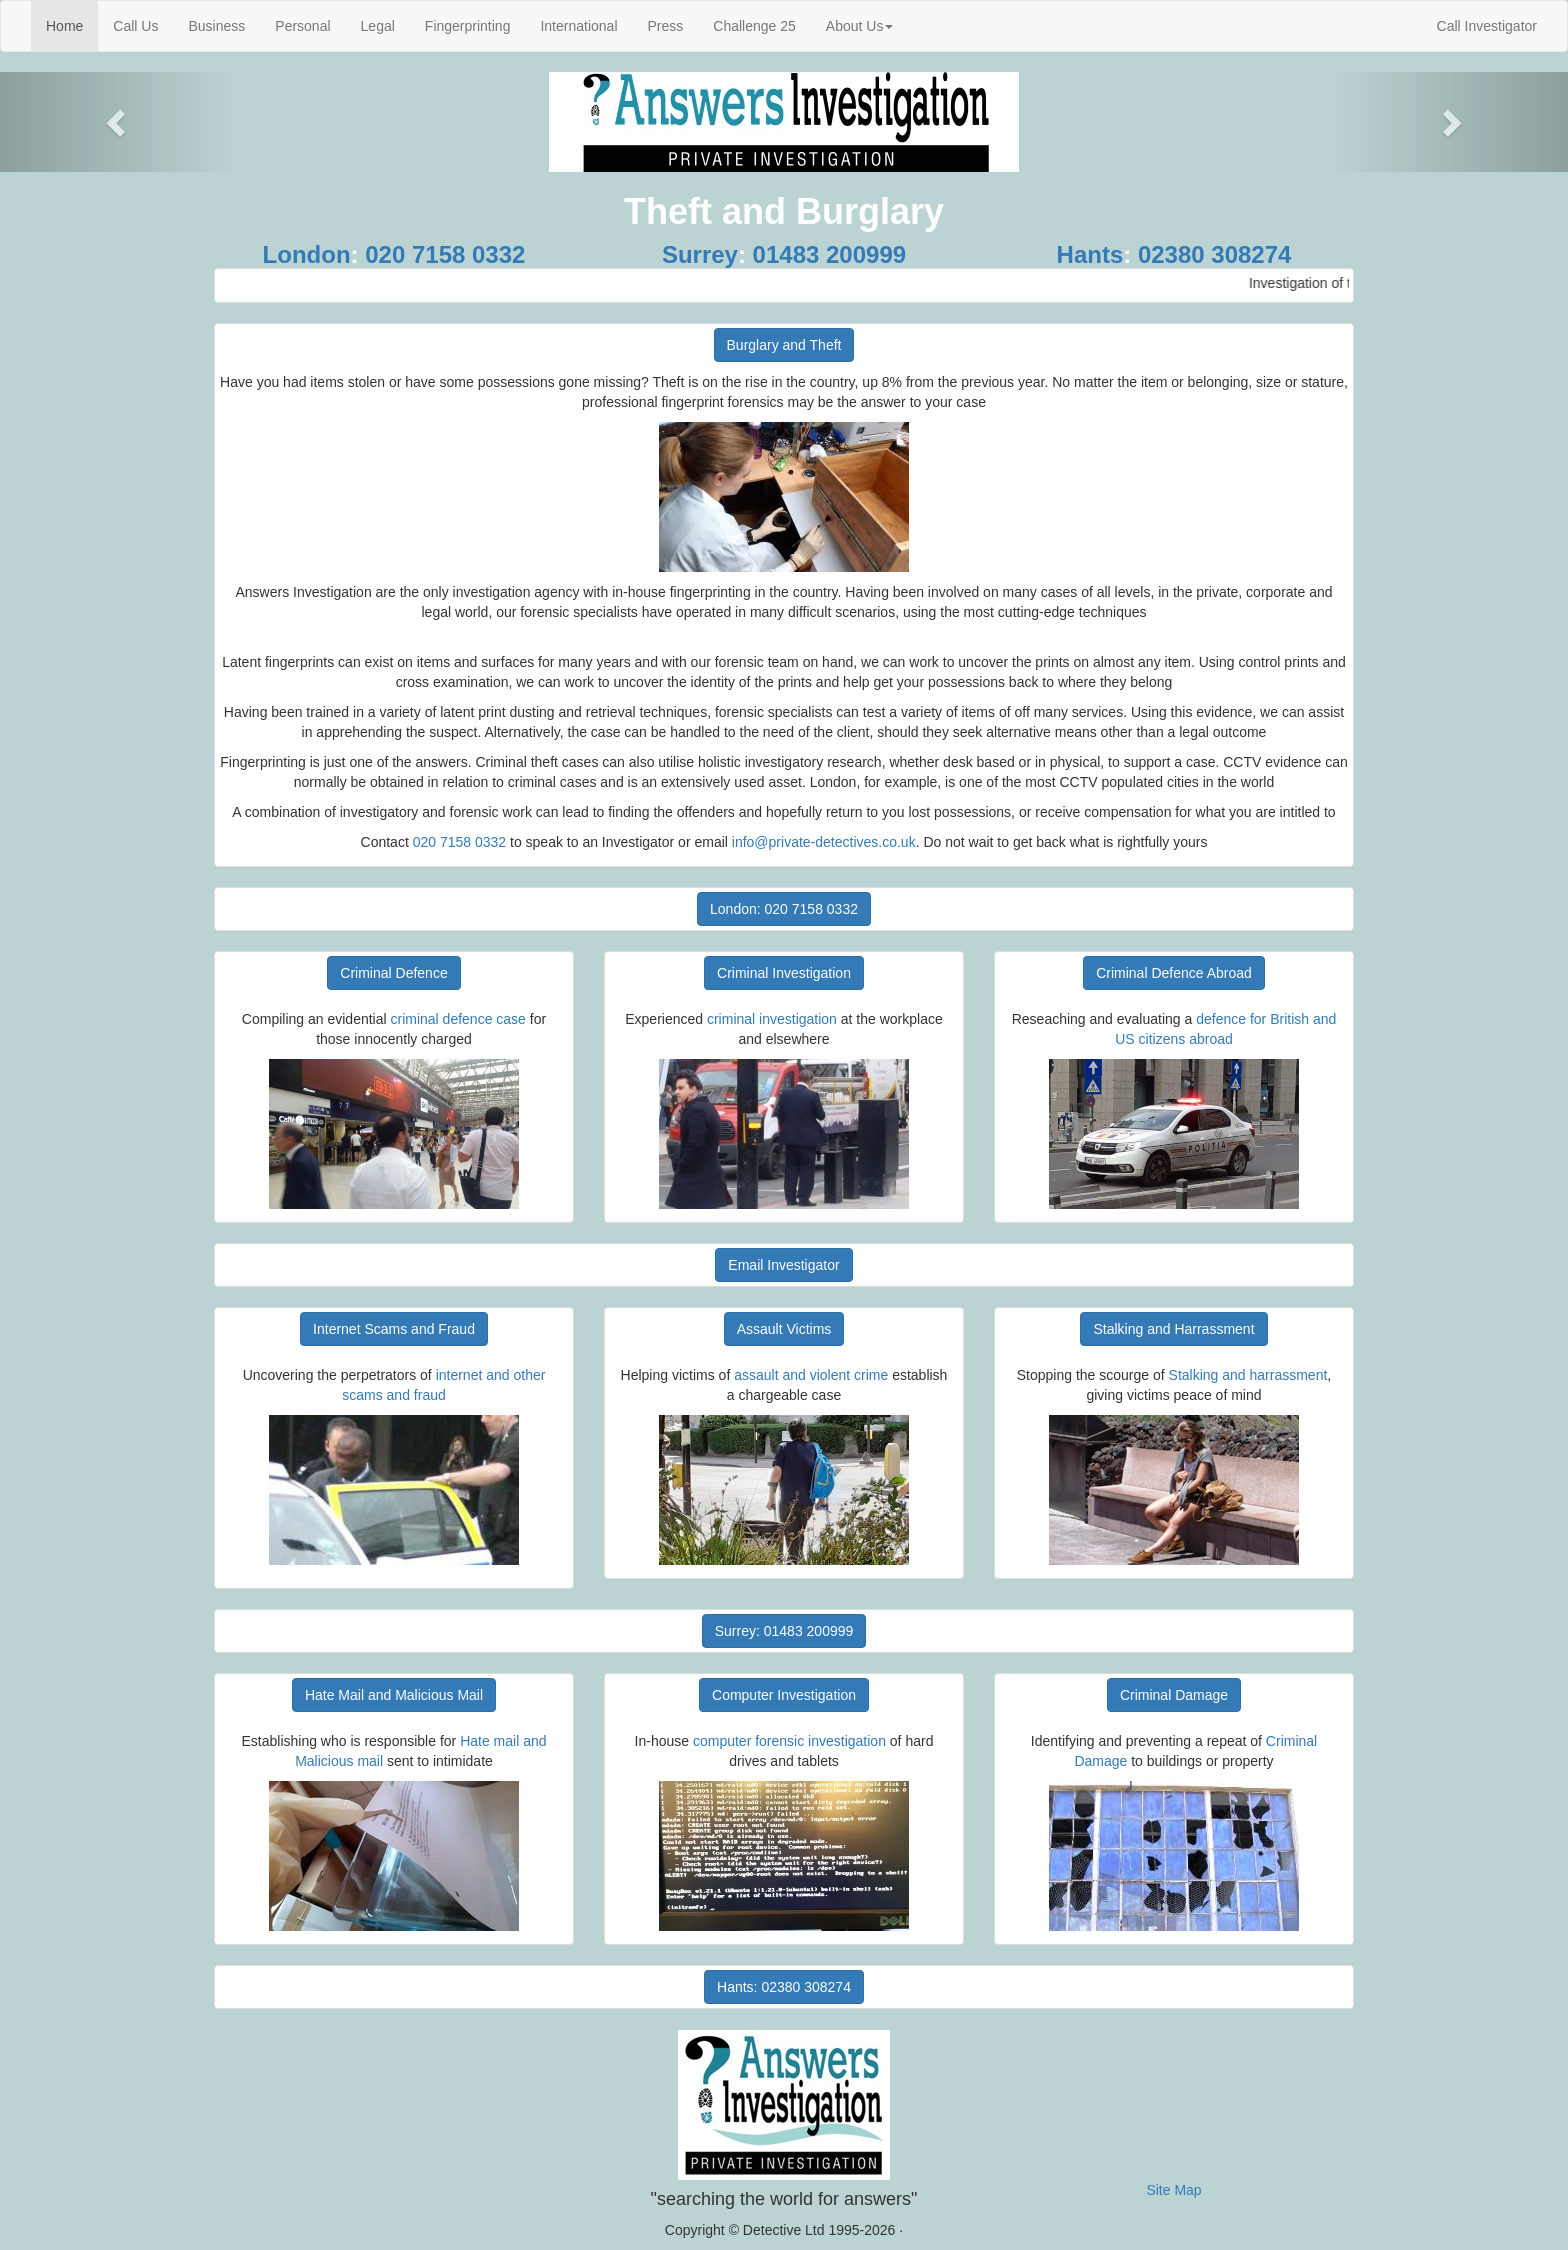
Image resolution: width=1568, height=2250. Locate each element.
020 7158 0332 (445, 254)
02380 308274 (1215, 254)
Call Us (135, 26)
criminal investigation (772, 1019)
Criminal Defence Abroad (1174, 973)
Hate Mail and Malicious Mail (394, 1695)
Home (72, 24)
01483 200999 (830, 254)
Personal (302, 26)
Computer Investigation (784, 1695)
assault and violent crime (811, 1375)
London (307, 254)
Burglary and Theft (784, 345)
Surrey (700, 254)
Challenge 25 (754, 26)
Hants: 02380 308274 (784, 1987)
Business (216, 26)
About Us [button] (860, 26)
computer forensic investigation (789, 1741)
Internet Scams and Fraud (394, 1329)
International (578, 26)
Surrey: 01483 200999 (784, 1631)
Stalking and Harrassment (1173, 1329)
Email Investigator (783, 1265)
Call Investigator (1487, 26)
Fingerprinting (468, 26)
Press (666, 26)
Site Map (1173, 2190)
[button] (117, 122)
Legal (378, 26)
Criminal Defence (393, 973)
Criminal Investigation (784, 973)
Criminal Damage (1174, 1695)
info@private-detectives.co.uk (824, 842)
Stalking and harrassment (1248, 1375)
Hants (1090, 254)
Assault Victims (784, 1329)
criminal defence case (458, 1019)
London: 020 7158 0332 (784, 909)
